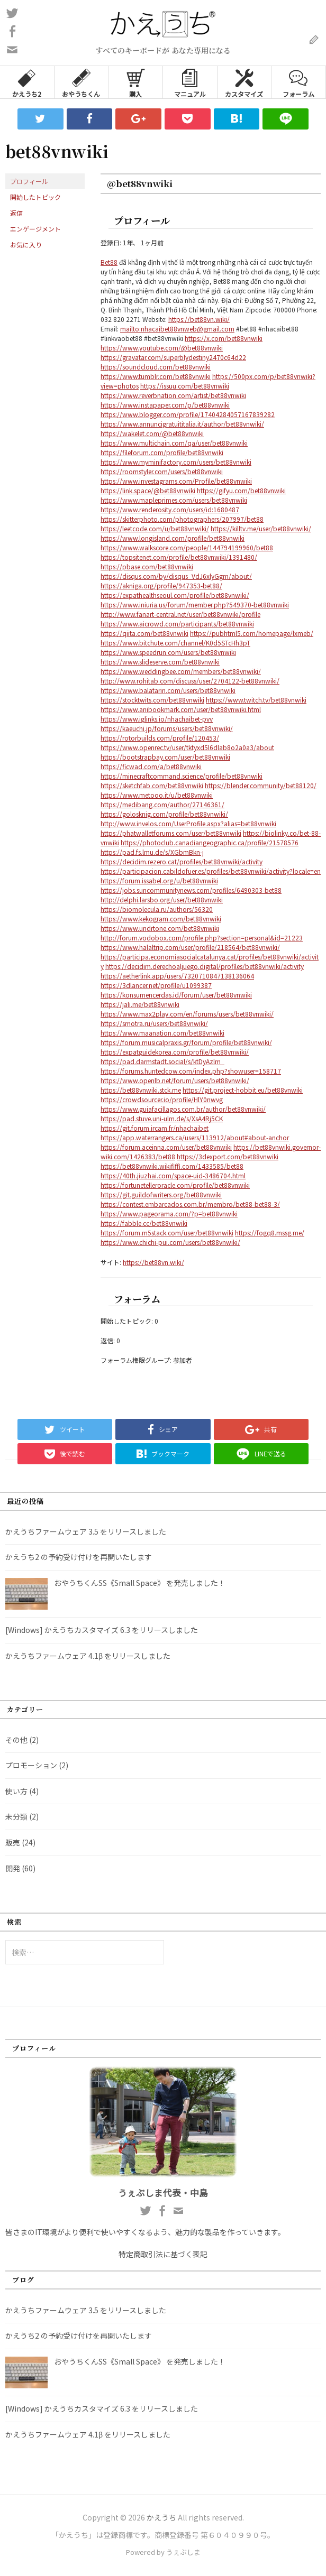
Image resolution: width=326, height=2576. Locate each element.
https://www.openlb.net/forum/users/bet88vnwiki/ (175, 1080)
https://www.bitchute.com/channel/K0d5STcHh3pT (175, 642)
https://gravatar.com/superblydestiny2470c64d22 (173, 357)
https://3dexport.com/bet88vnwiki (227, 1156)
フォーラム (298, 82)
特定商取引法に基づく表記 (163, 2254)
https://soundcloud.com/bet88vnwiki (156, 366)
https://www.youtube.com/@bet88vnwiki (162, 347)
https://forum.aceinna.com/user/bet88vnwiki (166, 1146)
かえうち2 (26, 82)
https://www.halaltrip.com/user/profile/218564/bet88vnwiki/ (190, 947)
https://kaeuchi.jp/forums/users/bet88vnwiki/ (167, 728)
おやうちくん (81, 82)
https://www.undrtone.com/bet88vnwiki (160, 928)
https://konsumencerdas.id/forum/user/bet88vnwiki (176, 994)
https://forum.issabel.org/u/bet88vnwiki (159, 880)
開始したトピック (35, 196)
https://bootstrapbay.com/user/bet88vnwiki (165, 756)
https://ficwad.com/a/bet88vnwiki (151, 766)
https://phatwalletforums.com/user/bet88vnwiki (171, 832)
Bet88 (109, 261)
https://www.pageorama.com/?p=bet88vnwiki (169, 1213)
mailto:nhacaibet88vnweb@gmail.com (177, 328)
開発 (12, 1868)
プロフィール (29, 181)
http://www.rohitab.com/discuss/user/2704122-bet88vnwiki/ (190, 680)
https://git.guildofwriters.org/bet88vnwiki (161, 1194)
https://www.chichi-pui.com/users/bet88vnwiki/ (170, 1242)
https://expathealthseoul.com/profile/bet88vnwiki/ (175, 594)
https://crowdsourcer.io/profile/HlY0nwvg (162, 1099)
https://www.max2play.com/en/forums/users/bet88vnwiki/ (187, 1013)
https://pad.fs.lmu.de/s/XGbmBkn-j (152, 851)
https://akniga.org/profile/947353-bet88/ (161, 585)
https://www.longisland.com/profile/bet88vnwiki (173, 537)
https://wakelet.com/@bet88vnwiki (152, 433)
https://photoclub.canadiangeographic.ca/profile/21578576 (209, 842)
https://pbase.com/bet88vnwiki (147, 566)
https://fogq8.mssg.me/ (269, 1232)
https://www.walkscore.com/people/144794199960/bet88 (187, 547)
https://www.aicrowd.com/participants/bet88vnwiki (177, 623)
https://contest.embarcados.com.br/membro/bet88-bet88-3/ (190, 1203)
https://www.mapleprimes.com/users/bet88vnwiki (174, 499)
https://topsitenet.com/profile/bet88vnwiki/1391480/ (179, 556)
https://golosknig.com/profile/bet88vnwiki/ (164, 813)
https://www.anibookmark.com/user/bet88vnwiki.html (181, 709)
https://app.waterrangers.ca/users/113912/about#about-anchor (195, 1137)
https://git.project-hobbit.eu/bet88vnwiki (243, 1089)
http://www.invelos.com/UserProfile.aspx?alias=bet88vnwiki (188, 823)
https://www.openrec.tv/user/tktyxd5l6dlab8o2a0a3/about (187, 747)
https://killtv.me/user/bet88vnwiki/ (261, 528)
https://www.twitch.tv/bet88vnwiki (256, 699)
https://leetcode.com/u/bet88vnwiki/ (155, 528)
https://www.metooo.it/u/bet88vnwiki (157, 794)
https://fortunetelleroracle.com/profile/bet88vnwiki (175, 1184)
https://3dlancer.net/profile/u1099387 (156, 985)
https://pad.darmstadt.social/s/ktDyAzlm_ (162, 1061)
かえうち (161, 2517)
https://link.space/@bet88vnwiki (148, 490)
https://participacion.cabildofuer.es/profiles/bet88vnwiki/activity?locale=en (211, 870)
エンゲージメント (35, 228)
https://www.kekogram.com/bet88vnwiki (161, 918)
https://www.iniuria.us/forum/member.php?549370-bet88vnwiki (195, 604)
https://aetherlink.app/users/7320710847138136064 (177, 975)
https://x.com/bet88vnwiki (223, 338)
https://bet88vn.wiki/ (199, 319)
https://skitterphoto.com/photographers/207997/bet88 (182, 518)
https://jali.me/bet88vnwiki (140, 1004)
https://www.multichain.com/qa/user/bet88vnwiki (174, 442)
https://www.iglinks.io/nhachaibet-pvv (157, 718)
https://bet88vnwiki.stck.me (141, 1089)
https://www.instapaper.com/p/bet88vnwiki (165, 404)
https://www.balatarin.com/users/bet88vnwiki (168, 690)
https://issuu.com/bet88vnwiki (184, 385)
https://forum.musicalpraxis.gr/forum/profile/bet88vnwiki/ (186, 1042)
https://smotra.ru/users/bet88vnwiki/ (154, 1023)
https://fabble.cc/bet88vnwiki (144, 1222)
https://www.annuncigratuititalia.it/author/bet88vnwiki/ (182, 423)
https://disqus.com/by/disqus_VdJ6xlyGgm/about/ (176, 575)
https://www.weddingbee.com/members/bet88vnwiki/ (181, 671)
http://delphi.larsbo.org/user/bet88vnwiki (162, 899)
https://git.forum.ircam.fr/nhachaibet (155, 1127)
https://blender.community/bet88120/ (260, 785)
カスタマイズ (244, 82)
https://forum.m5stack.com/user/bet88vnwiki (167, 1232)
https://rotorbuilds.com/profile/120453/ (160, 737)
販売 (12, 1842)
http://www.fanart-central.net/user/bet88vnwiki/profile (180, 614)
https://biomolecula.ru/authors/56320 (157, 908)
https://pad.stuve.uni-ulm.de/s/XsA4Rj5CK (162, 1118)
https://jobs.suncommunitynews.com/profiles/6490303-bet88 (191, 889)
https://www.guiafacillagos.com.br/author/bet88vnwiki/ (183, 1108)
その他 (16, 1739)
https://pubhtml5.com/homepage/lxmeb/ (251, 633)
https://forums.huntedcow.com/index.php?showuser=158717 (191, 1070)
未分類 (16, 1816)
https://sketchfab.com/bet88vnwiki (152, 785)
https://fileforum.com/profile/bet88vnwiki (162, 452)
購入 (135, 82)
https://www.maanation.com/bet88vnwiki (162, 1032)
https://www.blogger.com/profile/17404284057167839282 (188, 414)
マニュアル (190, 82)
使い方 (16, 1791)
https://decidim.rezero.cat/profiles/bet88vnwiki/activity (181, 861)
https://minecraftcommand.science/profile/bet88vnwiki (181, 775)
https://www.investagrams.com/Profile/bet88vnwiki (176, 480)
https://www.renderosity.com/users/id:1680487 (170, 509)
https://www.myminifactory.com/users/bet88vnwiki (176, 461)
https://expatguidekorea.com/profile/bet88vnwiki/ (175, 1051)
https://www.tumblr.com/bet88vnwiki (156, 376)
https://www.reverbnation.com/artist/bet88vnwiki (173, 395)
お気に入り (26, 244)
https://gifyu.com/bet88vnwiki (241, 490)
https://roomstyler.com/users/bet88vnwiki (162, 471)
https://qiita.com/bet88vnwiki (144, 633)
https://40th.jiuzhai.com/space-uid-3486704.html (173, 1175)
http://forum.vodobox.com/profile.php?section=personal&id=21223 (202, 937)
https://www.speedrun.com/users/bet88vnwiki (168, 652)
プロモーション (31, 1765)
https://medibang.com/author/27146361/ (162, 804)
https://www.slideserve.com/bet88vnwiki (160, 661)
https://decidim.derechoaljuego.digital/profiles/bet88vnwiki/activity (204, 966)
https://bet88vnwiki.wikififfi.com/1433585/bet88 (172, 1165)
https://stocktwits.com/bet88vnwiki (152, 699)
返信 (16, 212)
